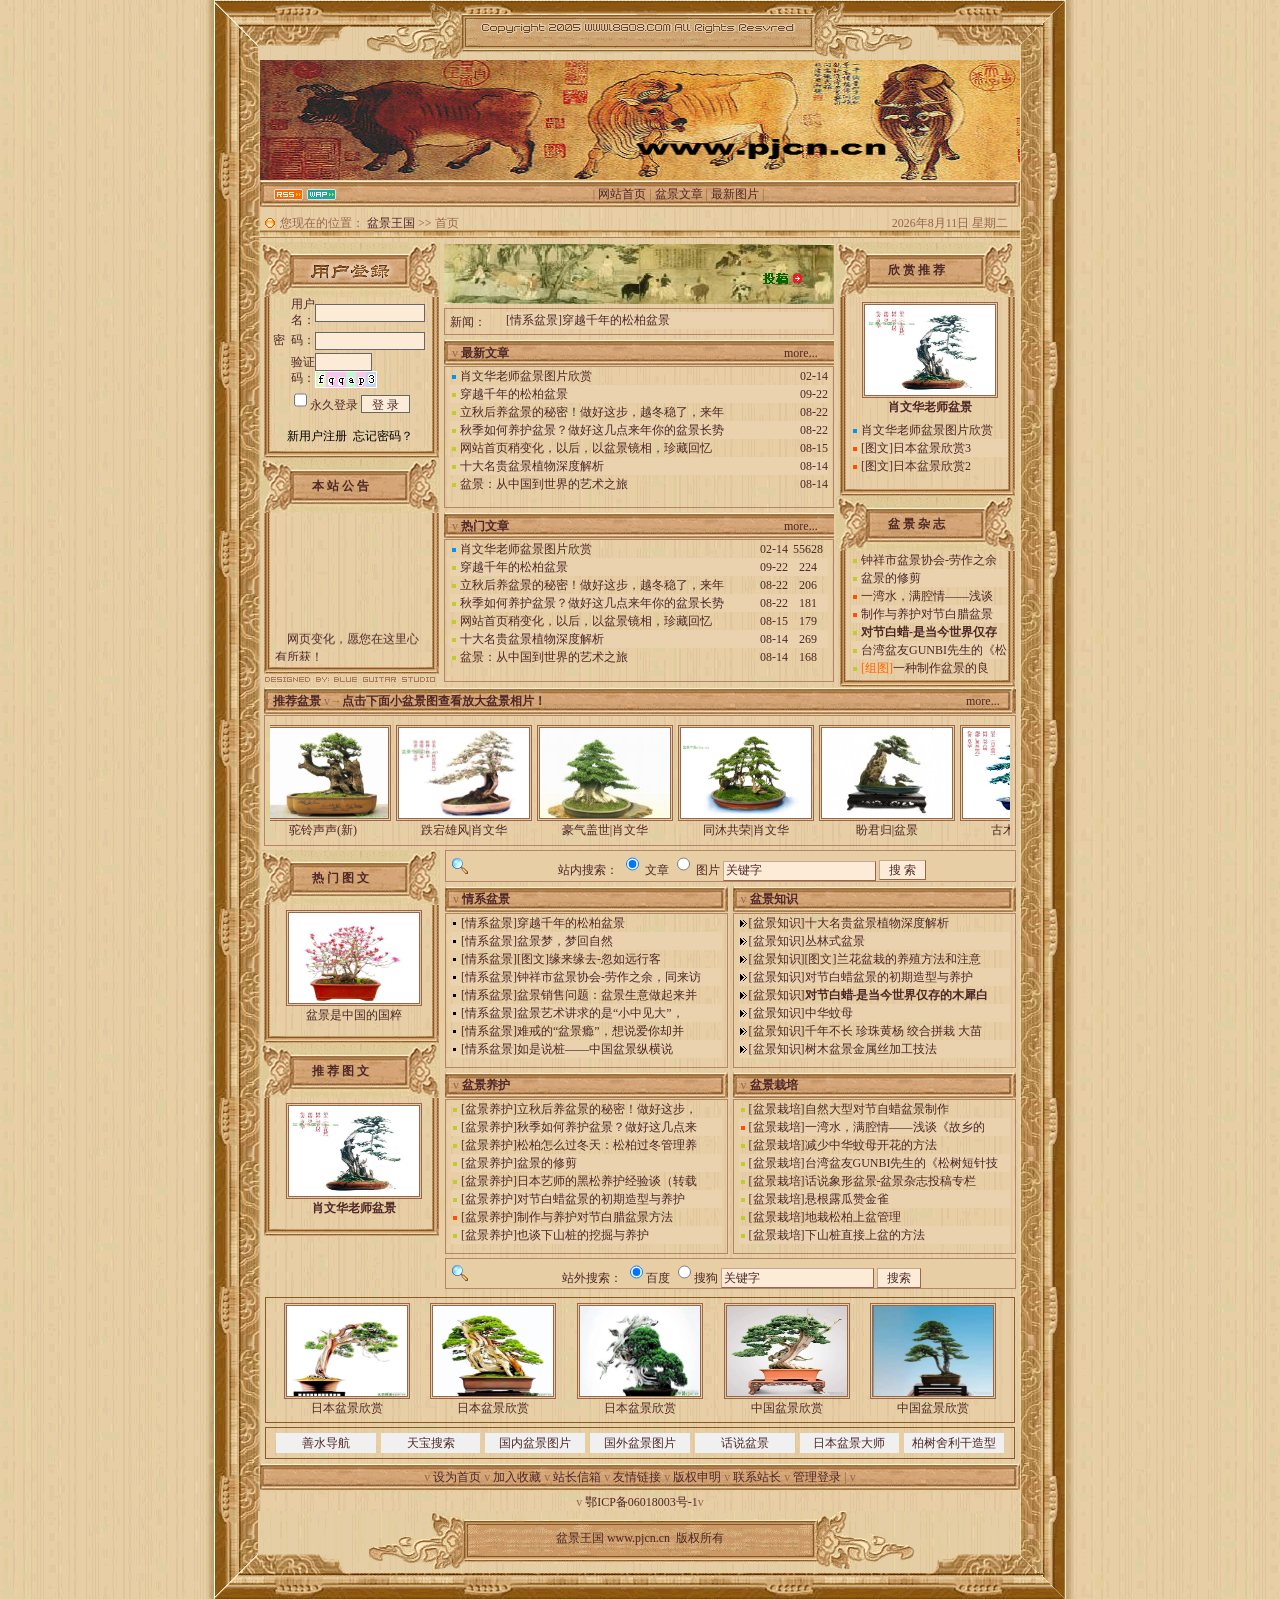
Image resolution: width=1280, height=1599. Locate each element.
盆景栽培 (777, 1109)
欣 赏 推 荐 (916, 270)
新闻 (462, 322)
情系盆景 (534, 321)
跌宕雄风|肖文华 (474, 830)
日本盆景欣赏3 (932, 448)
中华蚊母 (829, 1013)
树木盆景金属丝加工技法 (871, 1049)
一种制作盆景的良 (941, 668)
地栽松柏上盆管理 (853, 1217)
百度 (658, 1278)
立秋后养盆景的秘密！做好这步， (607, 1109)
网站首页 (622, 194)
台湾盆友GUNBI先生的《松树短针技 (902, 1163)
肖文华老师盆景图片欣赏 (526, 376)
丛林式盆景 (835, 941)
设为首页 (457, 1477)
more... (801, 353)
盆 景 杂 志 (916, 524)
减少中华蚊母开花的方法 (871, 1145)
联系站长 (757, 1477)
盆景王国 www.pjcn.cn (613, 1538)
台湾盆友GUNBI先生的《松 (934, 650)
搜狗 (706, 1278)
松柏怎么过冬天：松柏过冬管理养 (607, 1145)
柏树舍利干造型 (954, 1443)
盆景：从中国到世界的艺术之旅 (544, 484)
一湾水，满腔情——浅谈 (927, 596)
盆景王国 (391, 223)
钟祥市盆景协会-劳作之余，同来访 (609, 977)
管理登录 (817, 1477)
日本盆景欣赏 (347, 1408)
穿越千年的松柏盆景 (616, 321)
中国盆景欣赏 (787, 1408)
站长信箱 (577, 1477)
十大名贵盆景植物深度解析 (532, 466)
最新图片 (735, 194)
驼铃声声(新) (333, 830)
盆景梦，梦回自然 (565, 941)
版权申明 (697, 1477)
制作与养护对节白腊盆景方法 (595, 1217)
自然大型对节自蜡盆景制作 (877, 1109)
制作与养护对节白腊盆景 (927, 614)
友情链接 (637, 1477)
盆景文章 (679, 194)
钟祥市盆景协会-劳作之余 (929, 560)
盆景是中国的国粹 (354, 1015)
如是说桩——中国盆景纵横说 (595, 1049)
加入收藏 (517, 1477)
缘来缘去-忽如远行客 (605, 959)
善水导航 (326, 1443)
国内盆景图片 (535, 1443)
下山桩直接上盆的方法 (865, 1235)
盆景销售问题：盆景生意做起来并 (607, 995)
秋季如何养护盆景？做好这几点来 (607, 1127)
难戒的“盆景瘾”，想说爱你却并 (600, 1031)
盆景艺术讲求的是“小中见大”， (600, 1013)
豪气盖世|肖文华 (615, 830)
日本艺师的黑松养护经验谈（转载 (607, 1181)
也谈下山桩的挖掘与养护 (583, 1235)
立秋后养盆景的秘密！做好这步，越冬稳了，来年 (592, 412)
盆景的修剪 (891, 578)
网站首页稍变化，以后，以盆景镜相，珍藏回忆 (586, 448)
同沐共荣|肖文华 (756, 830)
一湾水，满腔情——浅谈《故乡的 (895, 1127)
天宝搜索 (431, 1443)
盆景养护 (489, 1109)
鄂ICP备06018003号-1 (641, 1502)
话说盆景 (745, 1443)
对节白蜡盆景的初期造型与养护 (889, 977)
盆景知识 (777, 923)
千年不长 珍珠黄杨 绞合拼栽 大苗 (893, 1031)
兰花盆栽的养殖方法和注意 (909, 959)
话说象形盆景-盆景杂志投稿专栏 (891, 1181)
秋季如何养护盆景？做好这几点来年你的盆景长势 (592, 430)
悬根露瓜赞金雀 (847, 1199)
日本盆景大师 (849, 1443)
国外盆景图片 (640, 1443)
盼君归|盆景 (897, 830)
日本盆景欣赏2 (932, 466)
